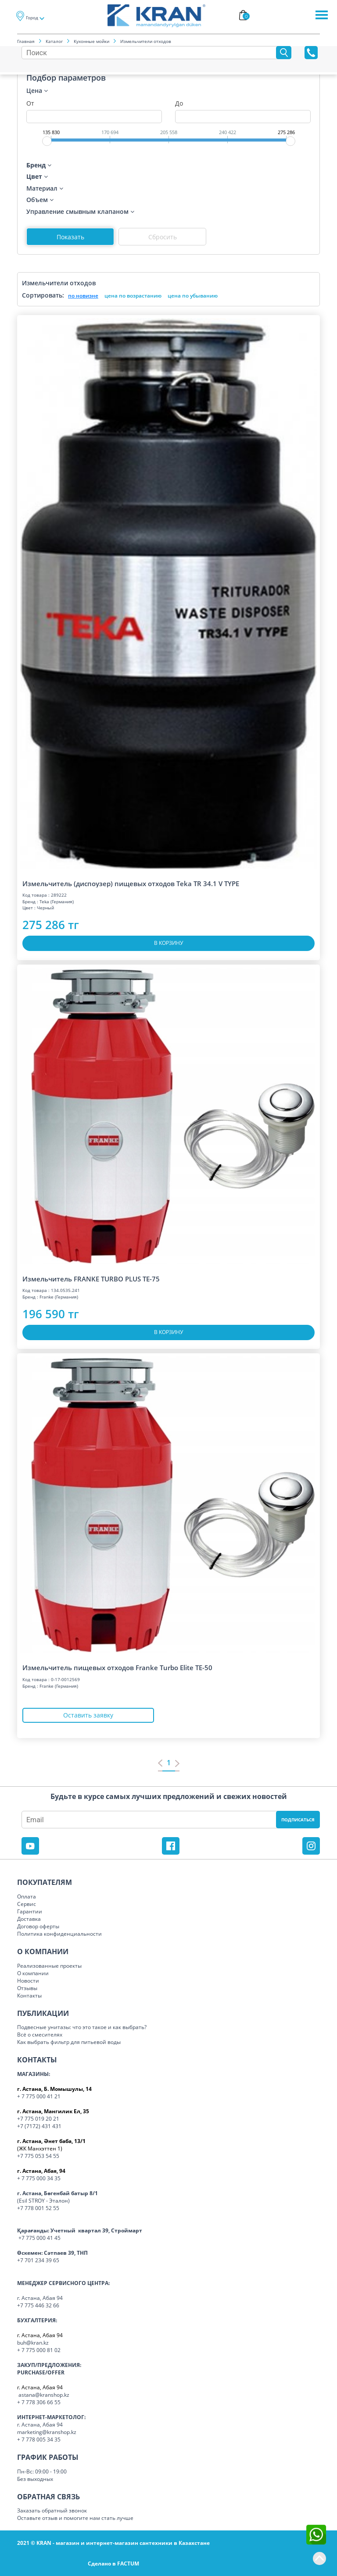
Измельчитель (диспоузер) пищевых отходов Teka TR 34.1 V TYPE (130, 884)
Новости (28, 1980)
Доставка (29, 1919)
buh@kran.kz (33, 2342)
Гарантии (29, 1911)
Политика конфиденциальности (59, 1933)
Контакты (29, 1995)
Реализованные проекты (49, 1965)
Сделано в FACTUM (113, 2563)
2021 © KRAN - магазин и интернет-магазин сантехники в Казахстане (113, 2543)
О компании (33, 1973)
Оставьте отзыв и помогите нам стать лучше (75, 2518)
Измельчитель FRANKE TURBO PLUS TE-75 (91, 1279)
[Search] (151, 52)
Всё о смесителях (39, 2034)
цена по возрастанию (132, 295)
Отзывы (27, 1988)
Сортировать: (43, 295)
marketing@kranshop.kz (46, 2432)
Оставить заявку (88, 1715)
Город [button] (32, 17)
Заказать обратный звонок (52, 2510)
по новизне (83, 295)
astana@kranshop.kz (43, 2395)
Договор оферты (38, 1926)
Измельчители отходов (145, 41)
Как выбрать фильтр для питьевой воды (69, 2042)
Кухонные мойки (91, 41)
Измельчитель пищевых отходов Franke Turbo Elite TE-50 (117, 1668)
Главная (26, 41)
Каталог (54, 41)
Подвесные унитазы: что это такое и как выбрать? (82, 2027)
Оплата (26, 1896)
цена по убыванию (193, 295)
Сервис (26, 1904)
